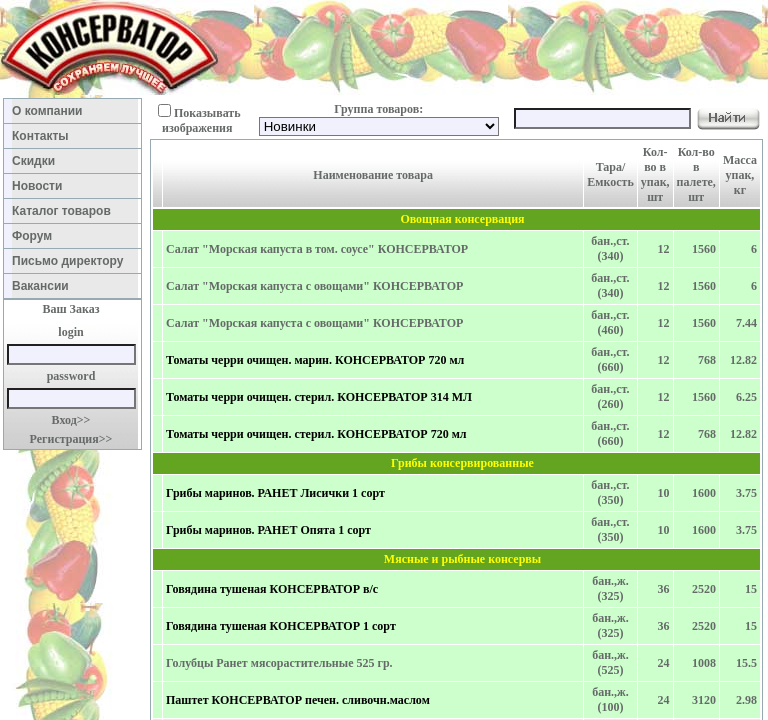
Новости (74, 186)
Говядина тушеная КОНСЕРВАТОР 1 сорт (281, 626)
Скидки (73, 161)
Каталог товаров (71, 211)
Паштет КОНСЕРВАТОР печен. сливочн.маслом (298, 700)
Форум (74, 236)
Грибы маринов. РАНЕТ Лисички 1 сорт (275, 493)
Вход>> (71, 420)
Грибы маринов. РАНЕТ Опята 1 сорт (268, 530)
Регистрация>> (71, 439)
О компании (72, 111)
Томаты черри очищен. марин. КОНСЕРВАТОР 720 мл (315, 360)
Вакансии (72, 286)
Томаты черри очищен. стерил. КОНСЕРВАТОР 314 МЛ (319, 397)
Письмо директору (71, 261)
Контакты (73, 136)
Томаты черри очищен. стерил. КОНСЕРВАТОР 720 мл (316, 434)
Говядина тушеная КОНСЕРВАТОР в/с (272, 589)
